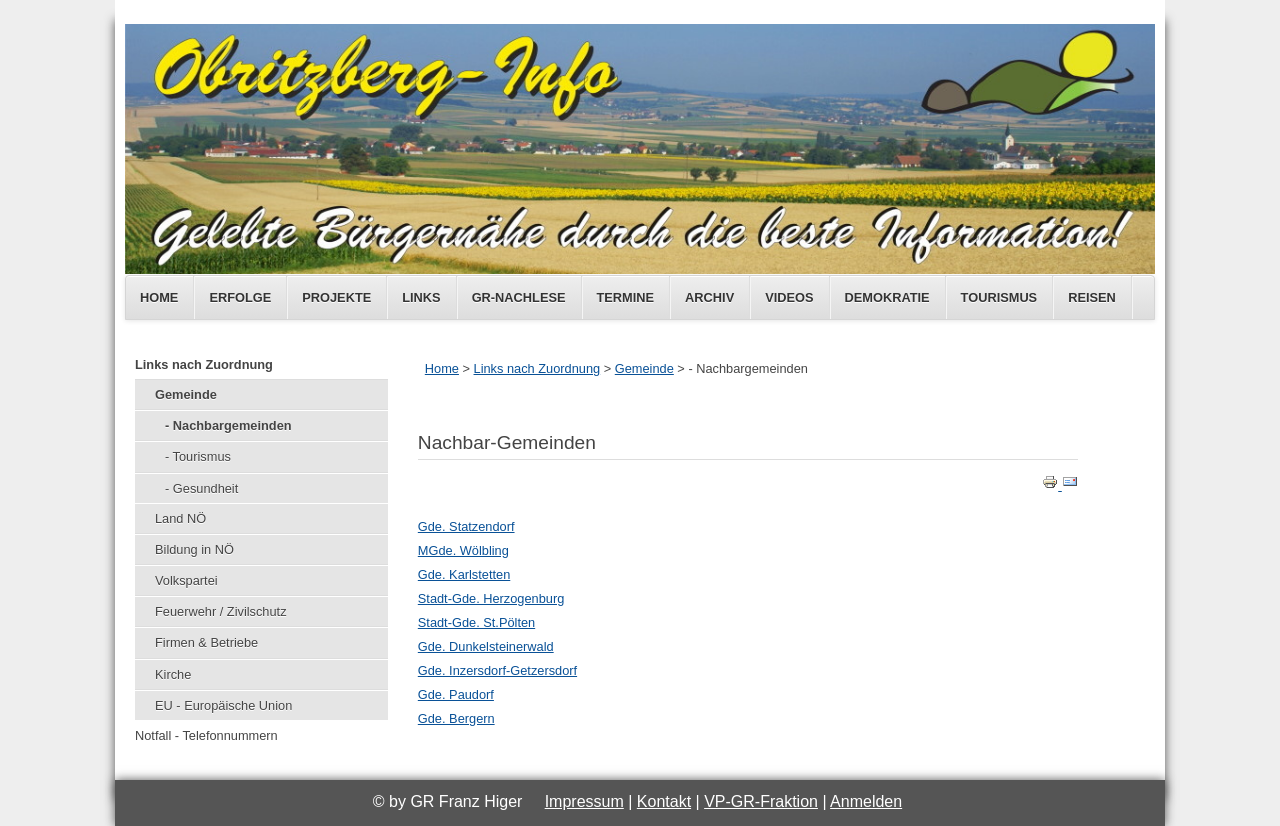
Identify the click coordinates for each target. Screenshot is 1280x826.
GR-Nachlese (519, 297)
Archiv (709, 297)
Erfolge (240, 297)
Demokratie (887, 297)
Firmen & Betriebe (206, 642)
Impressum (584, 801)
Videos (789, 297)
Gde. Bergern (456, 718)
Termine (626, 297)
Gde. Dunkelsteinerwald (486, 646)
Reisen (1092, 297)
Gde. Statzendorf (466, 526)
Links (421, 297)
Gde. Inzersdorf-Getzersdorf (497, 670)
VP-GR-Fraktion (761, 801)
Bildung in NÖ (194, 549)
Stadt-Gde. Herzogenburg (491, 598)
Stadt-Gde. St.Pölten (476, 622)
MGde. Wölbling (463, 550)
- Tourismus (198, 456)
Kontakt (664, 801)
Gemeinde (186, 394)
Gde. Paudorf (456, 694)
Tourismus (999, 297)
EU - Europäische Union (223, 705)
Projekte (336, 297)
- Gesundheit (201, 488)
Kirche (173, 674)
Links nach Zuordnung (204, 364)
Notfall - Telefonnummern (206, 735)
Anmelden (866, 801)
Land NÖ (180, 518)
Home (159, 297)
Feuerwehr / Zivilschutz (221, 611)
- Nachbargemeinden (228, 425)
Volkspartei (186, 580)
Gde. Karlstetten (464, 574)
